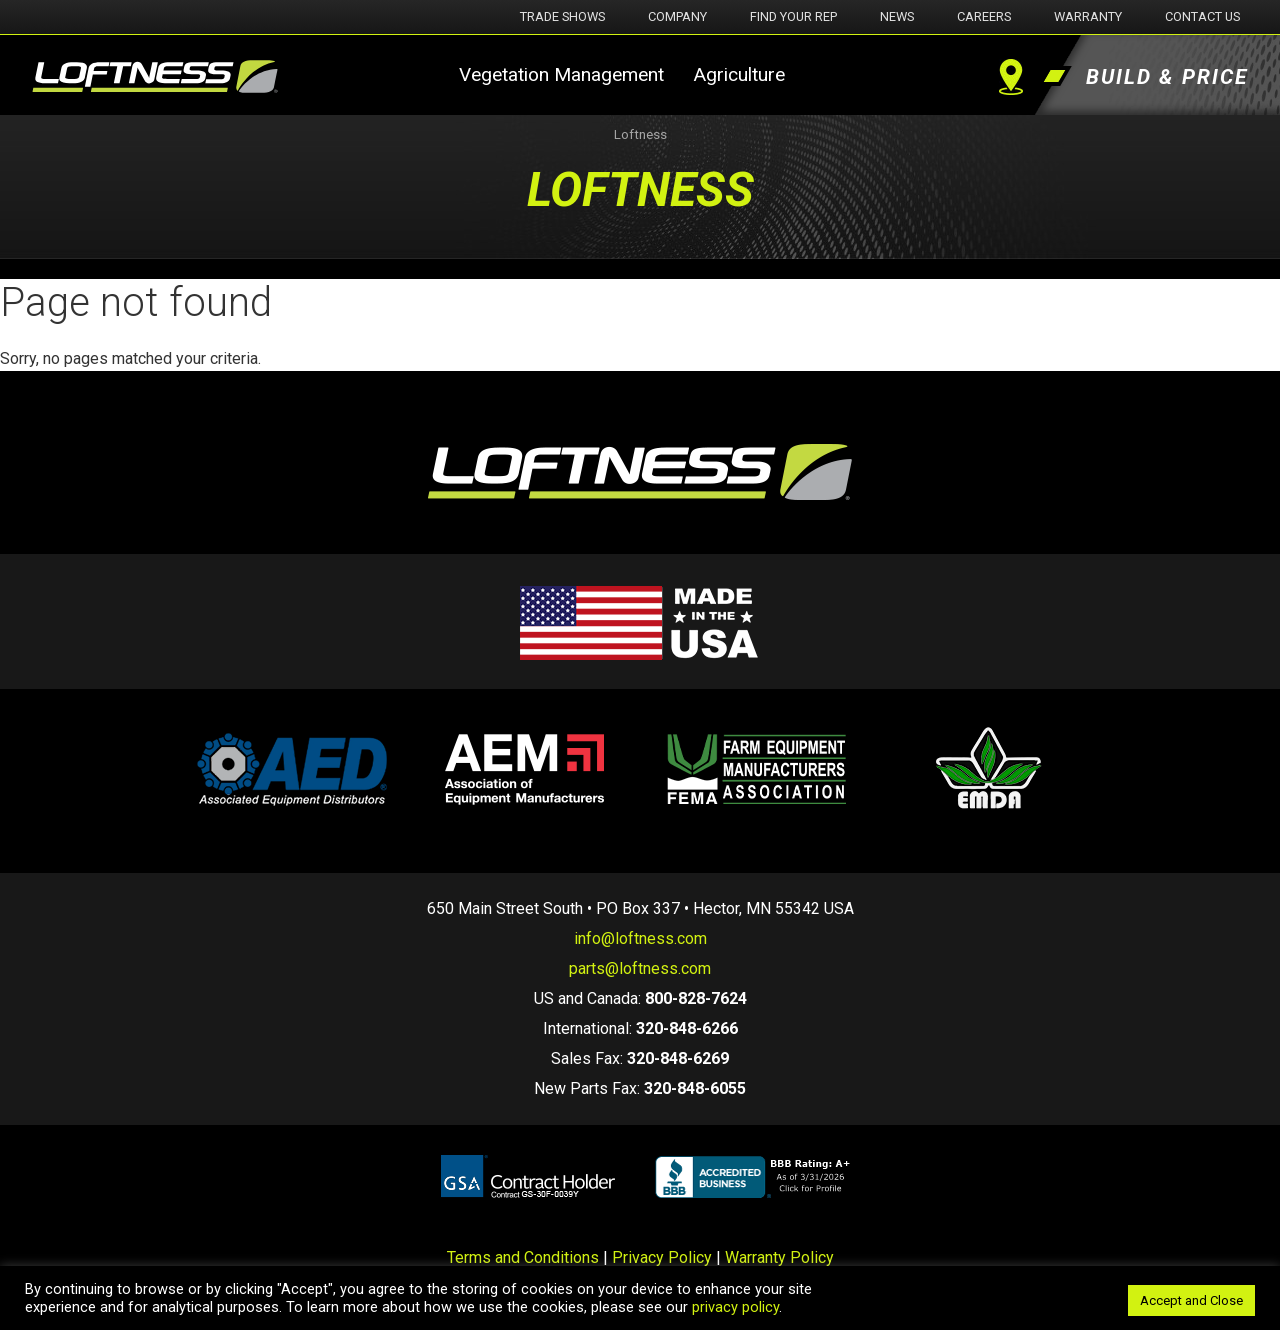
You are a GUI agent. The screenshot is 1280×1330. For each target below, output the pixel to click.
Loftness (640, 134)
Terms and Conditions (523, 1257)
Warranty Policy (779, 1257)
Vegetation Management (561, 74)
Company (677, 16)
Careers (984, 16)
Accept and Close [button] (1191, 1300)
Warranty (1088, 16)
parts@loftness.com (640, 968)
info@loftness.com (640, 938)
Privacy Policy (662, 1257)
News (897, 16)
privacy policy (735, 1307)
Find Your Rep (793, 16)
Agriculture (739, 74)
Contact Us (1202, 16)
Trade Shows (562, 16)
